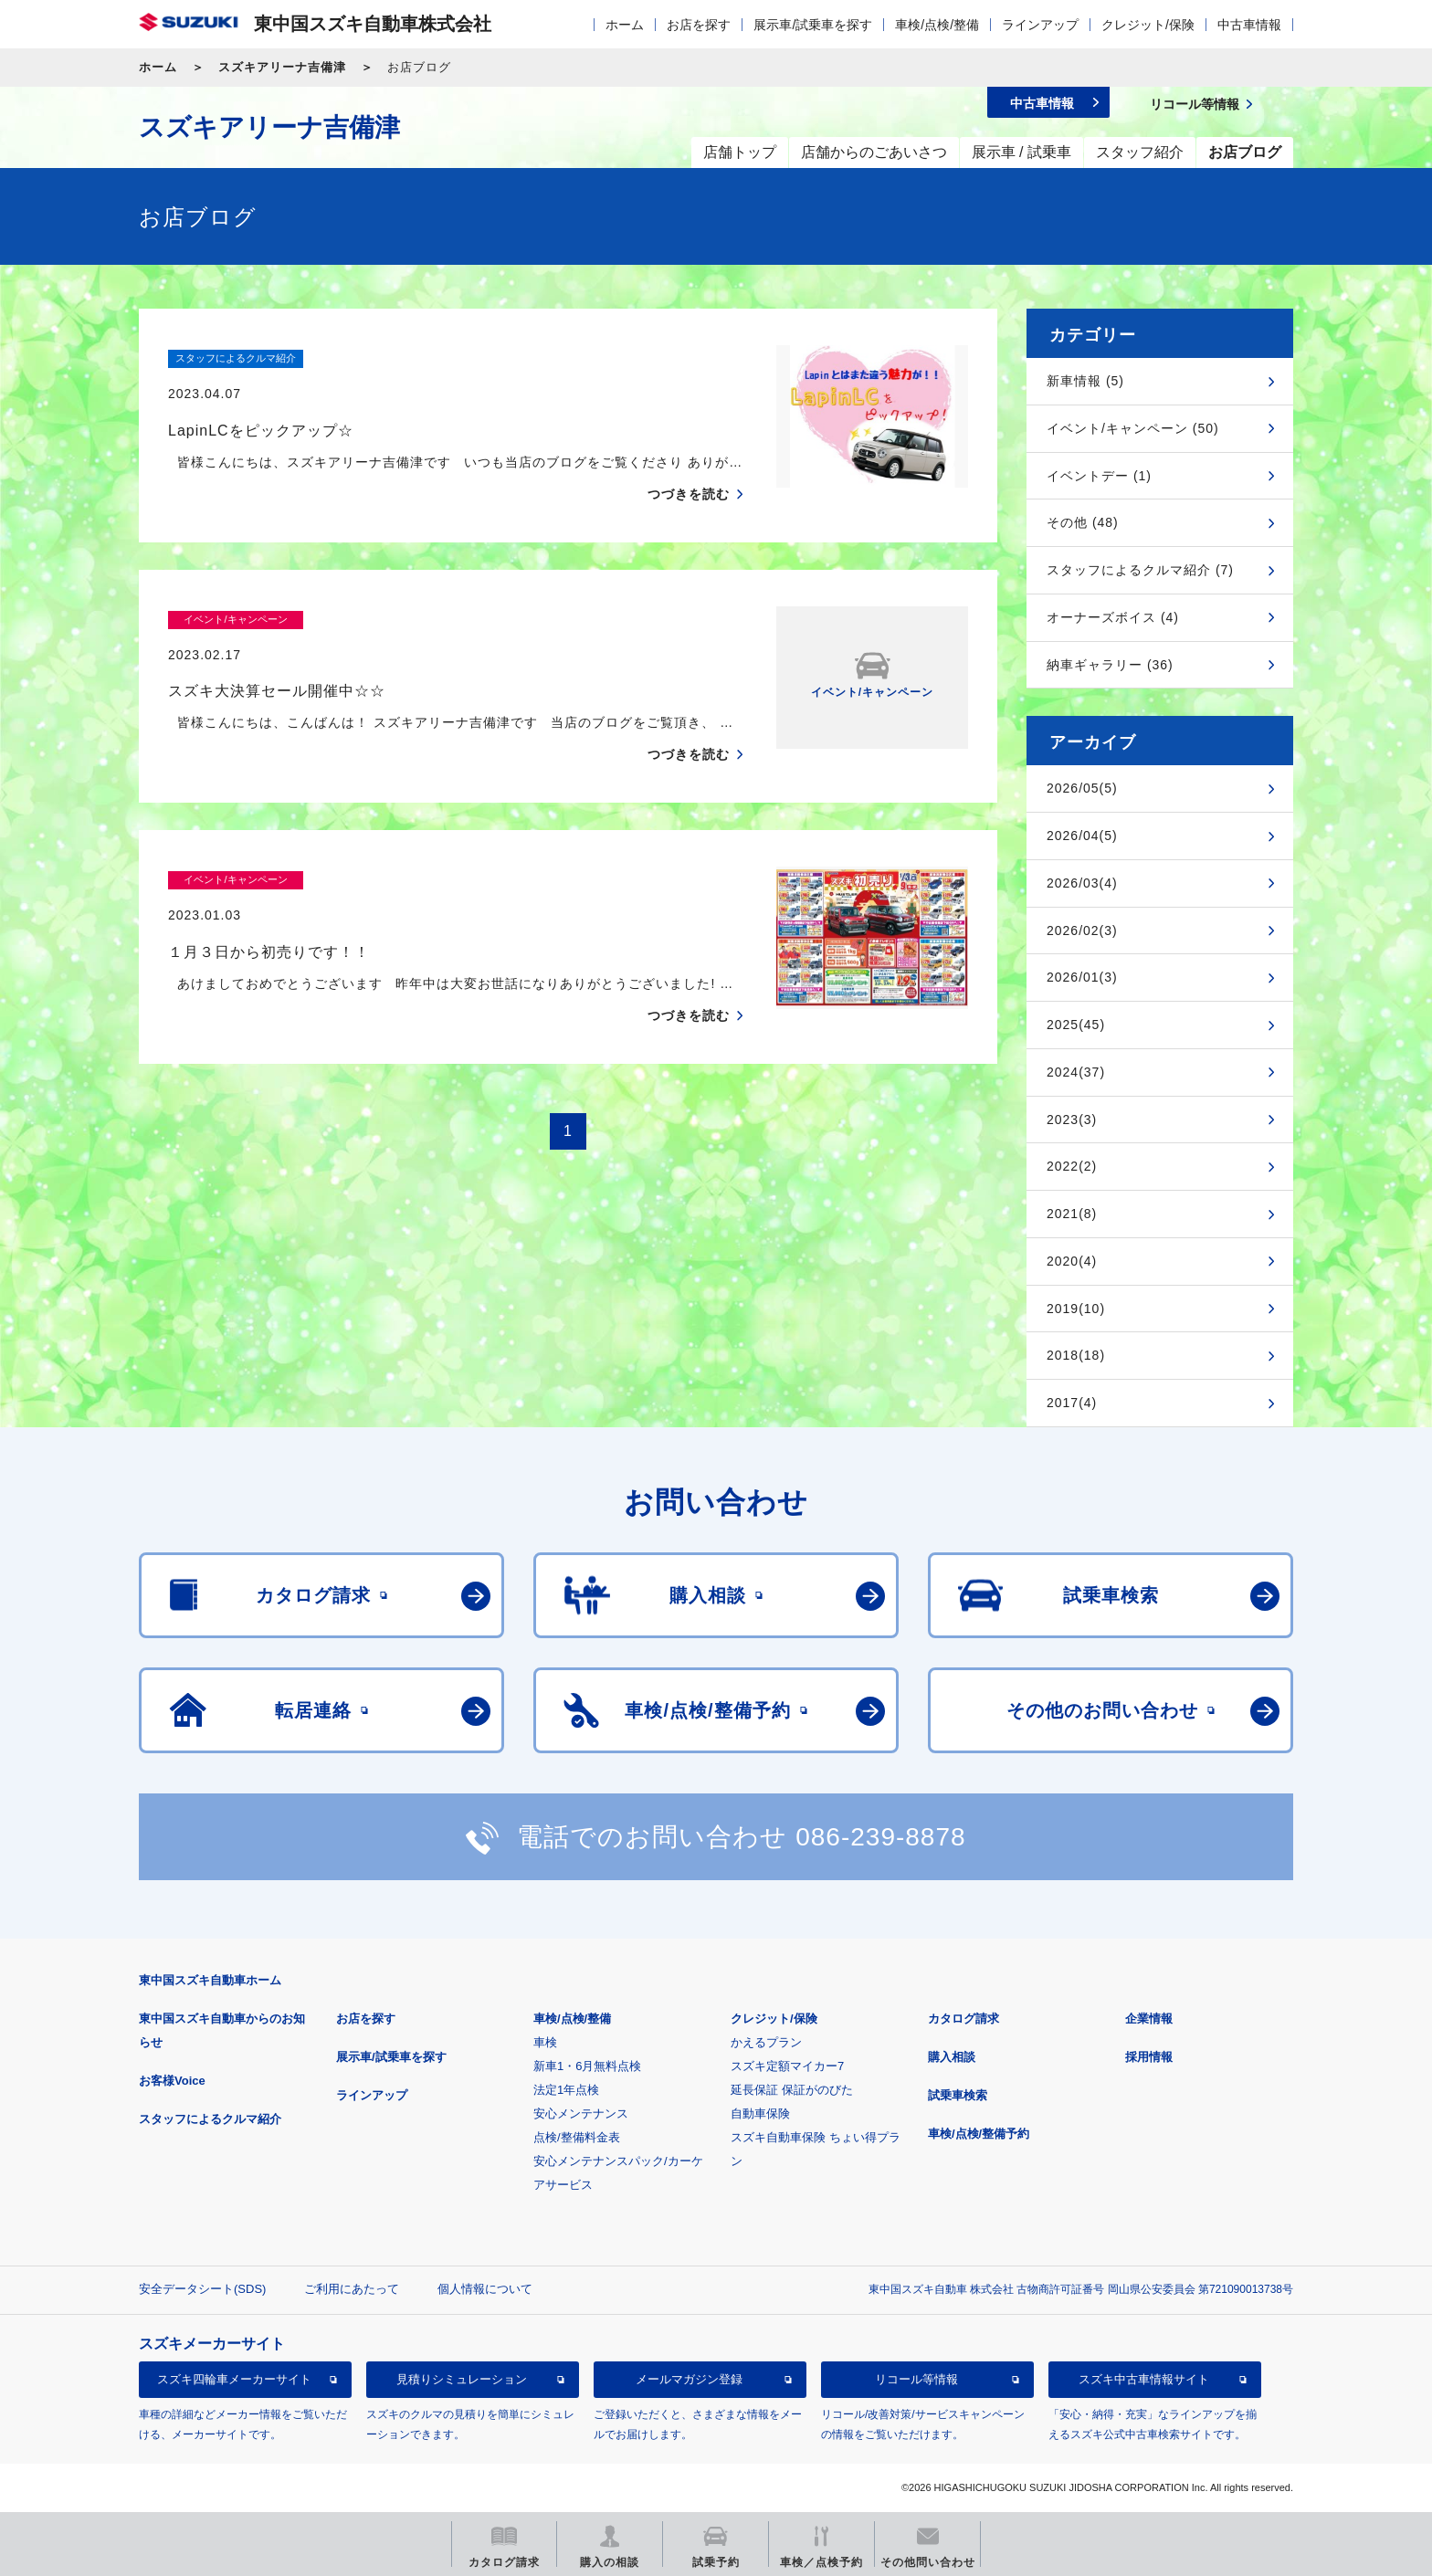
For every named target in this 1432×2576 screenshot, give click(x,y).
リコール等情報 (916, 2379)
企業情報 (1149, 2018)
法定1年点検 (566, 2090)
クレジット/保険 (1148, 24)
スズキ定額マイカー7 (787, 2066)
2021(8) (1072, 1213)
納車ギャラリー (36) (1110, 664)
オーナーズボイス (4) (1113, 617)
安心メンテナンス (580, 2113)
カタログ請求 (963, 2018)
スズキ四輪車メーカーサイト (234, 2379)
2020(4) (1072, 1261)
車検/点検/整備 (937, 24)
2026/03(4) (1082, 883)
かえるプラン (766, 2042)
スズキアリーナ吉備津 (282, 67)
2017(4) (1072, 1402)
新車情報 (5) (1085, 380)
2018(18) (1076, 1355)
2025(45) (1076, 1024)
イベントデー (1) (1099, 475)
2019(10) (1076, 1308)
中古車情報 (1249, 24)
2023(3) (1072, 1119)
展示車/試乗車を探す (812, 24)
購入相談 (951, 2057)
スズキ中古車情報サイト (1144, 2379)
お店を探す (699, 24)
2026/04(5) (1082, 835)
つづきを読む (689, 458)
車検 (545, 2042)
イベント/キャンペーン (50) (1133, 428)
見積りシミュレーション (461, 2379)
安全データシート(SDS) (202, 2289)
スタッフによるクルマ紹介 (210, 2119)
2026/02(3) (1082, 930)
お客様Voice (172, 2080)
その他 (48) (1083, 522)
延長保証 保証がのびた (792, 2090)
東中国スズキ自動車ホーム (210, 1980)
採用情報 (1149, 2057)
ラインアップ (1040, 24)
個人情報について (484, 2289)
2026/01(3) (1082, 977)
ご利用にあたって (351, 2289)
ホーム (624, 24)
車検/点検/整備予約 (978, 2133)
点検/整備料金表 (576, 2137)
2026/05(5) (1082, 788)
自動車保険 (760, 2113)
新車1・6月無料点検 (587, 2066)
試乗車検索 (957, 2095)
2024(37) (1076, 1072)
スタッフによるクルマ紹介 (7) (1140, 570)
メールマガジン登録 (689, 2379)
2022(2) (1072, 1166)
